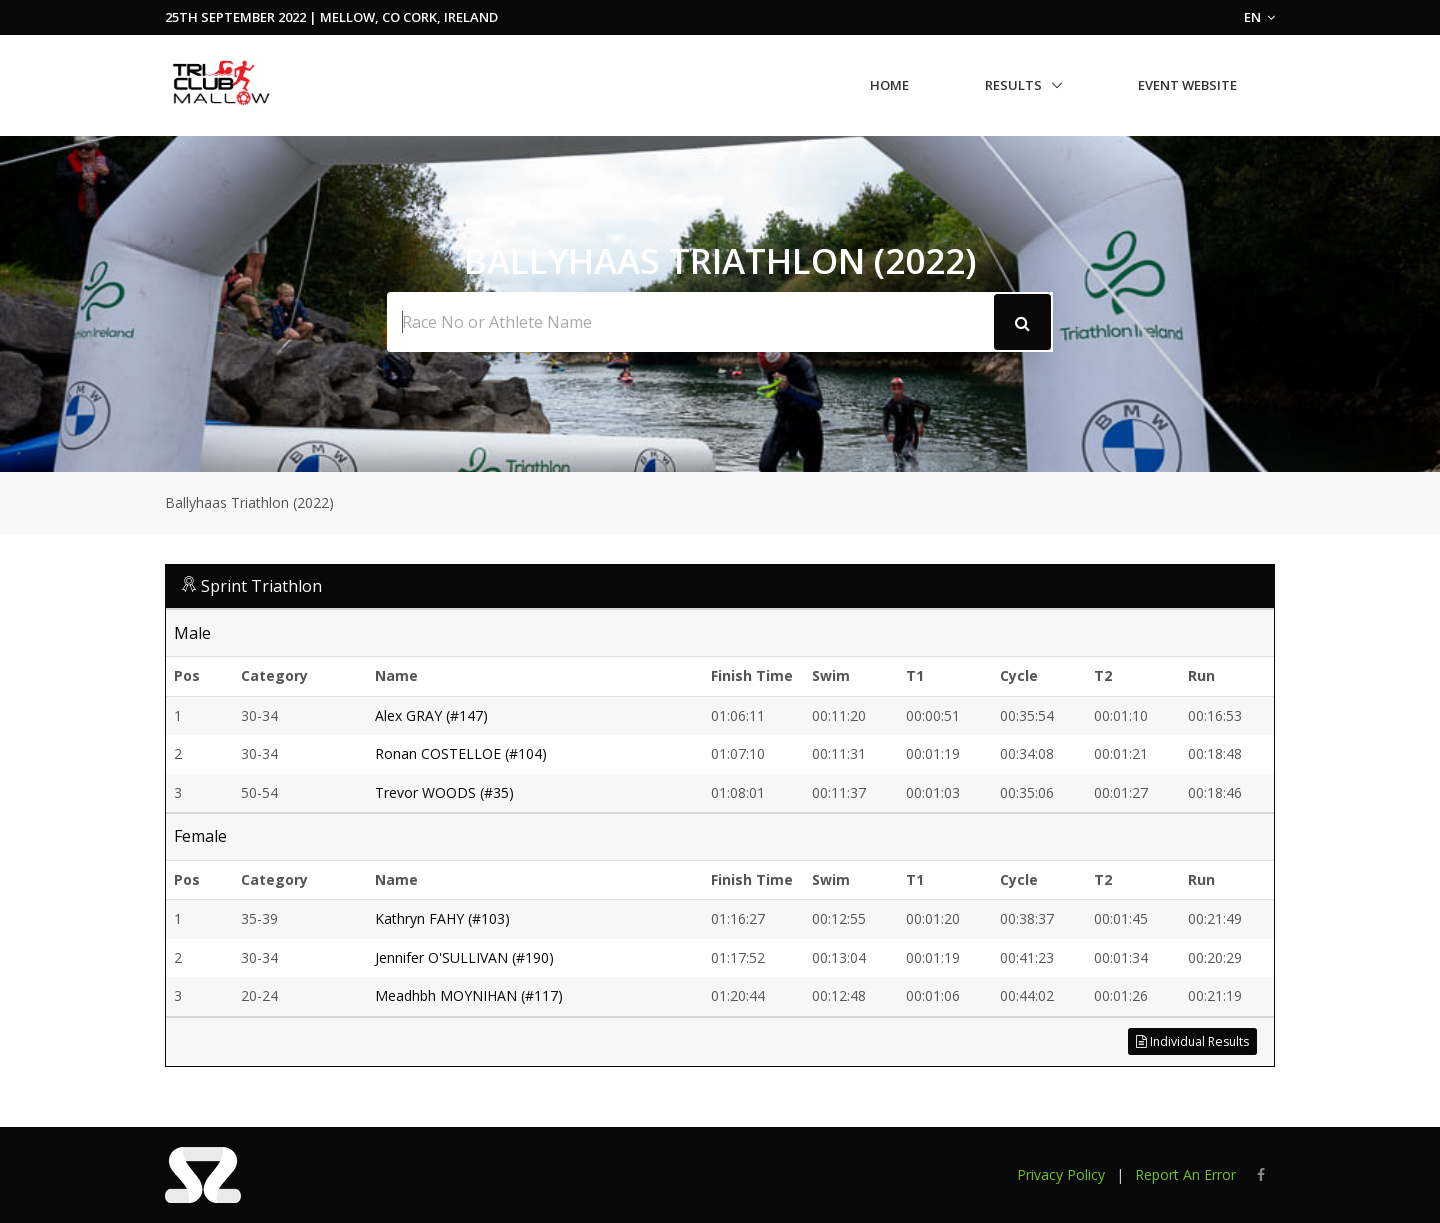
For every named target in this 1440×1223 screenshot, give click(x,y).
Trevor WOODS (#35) (444, 792)
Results (1013, 85)
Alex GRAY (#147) (431, 715)
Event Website (1187, 85)
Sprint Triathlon (261, 586)
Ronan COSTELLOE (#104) (461, 753)
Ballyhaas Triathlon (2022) (249, 502)
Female (200, 836)
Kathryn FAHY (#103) (442, 918)
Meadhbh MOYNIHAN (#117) (469, 995)
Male (192, 633)
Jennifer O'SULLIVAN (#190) (464, 957)
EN (1259, 17)
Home (889, 85)
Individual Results (1192, 1041)
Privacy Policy (1061, 1174)
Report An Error (1185, 1174)
